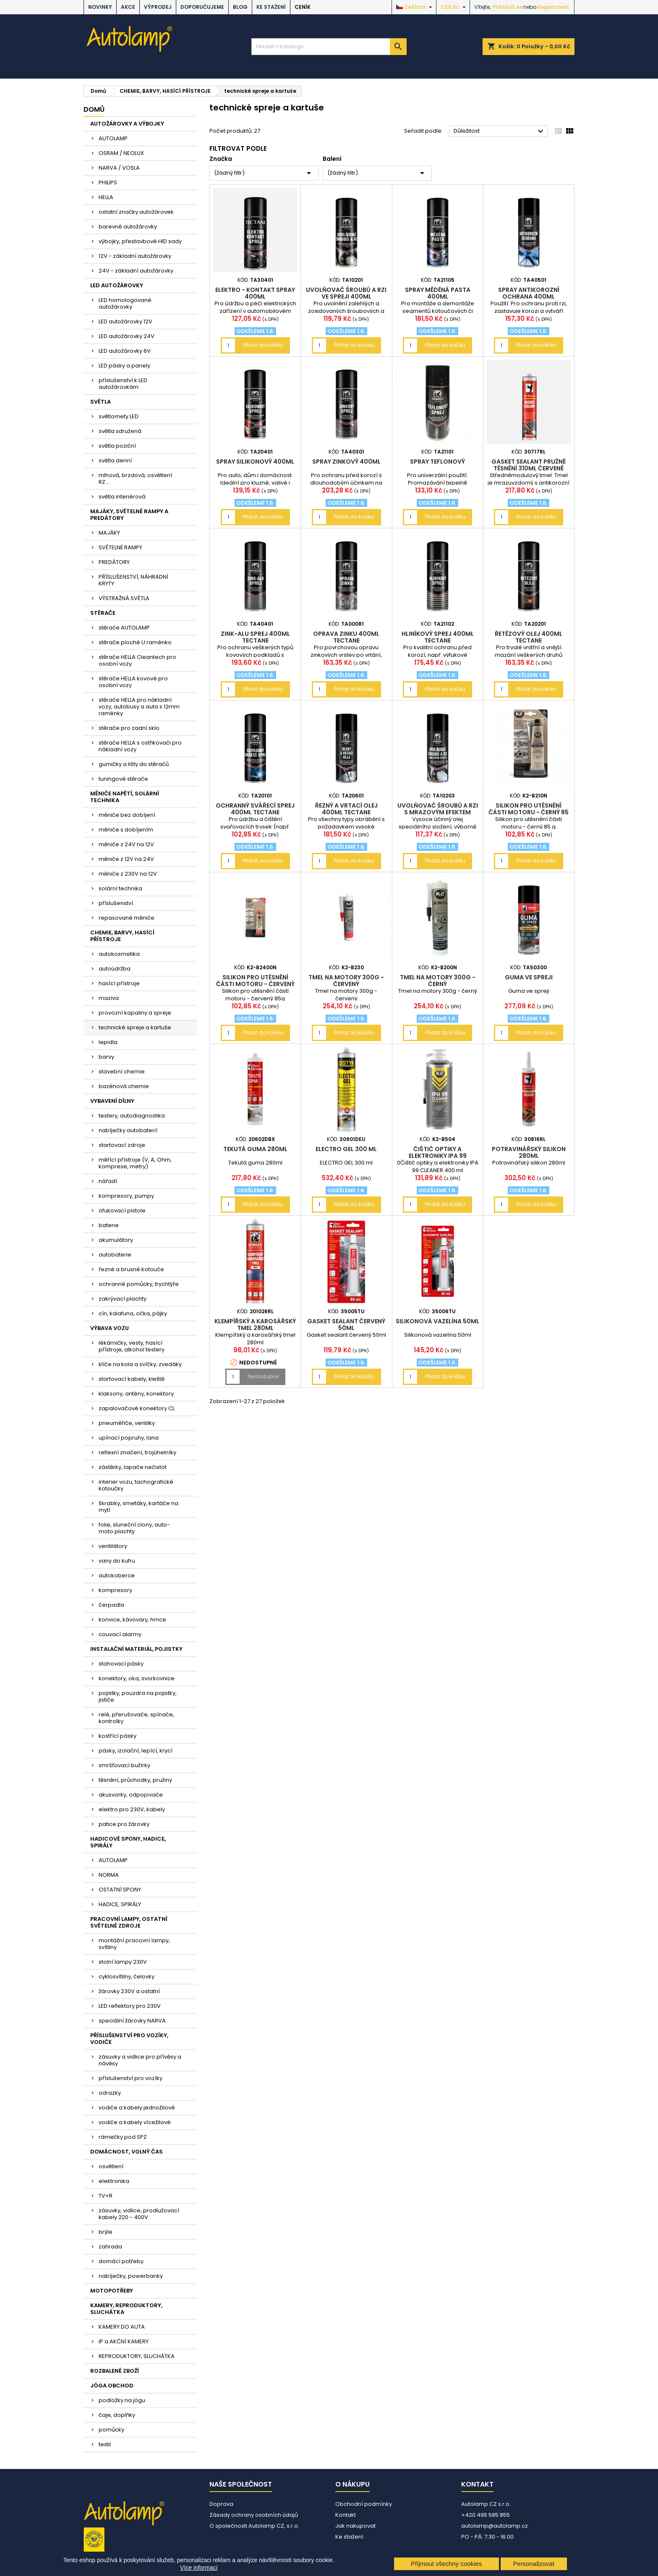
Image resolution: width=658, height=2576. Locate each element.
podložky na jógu (122, 2400)
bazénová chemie (124, 1086)
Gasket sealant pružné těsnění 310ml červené (528, 464)
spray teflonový (437, 461)
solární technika (120, 888)
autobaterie (115, 1255)
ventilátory (113, 1546)
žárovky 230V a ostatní (129, 1991)
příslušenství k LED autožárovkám (123, 383)
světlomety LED (118, 416)
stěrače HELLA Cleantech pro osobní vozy (137, 660)
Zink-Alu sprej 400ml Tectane (255, 637)
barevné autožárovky (128, 227)
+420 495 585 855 (485, 2515)
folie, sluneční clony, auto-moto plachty (134, 1528)
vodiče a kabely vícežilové (135, 2122)
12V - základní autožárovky (135, 256)
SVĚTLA (100, 402)
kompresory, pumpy (126, 1196)
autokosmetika (119, 954)
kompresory (115, 1590)
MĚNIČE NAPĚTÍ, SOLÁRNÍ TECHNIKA (124, 797)
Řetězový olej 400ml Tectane (528, 637)
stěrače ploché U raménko (135, 642)
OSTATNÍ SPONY (120, 1890)
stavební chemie (122, 1072)
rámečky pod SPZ (123, 2137)
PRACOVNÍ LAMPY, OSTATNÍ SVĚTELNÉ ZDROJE (128, 1922)
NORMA (109, 1875)
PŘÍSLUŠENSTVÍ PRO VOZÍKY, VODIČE (129, 2038)
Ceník (303, 6)
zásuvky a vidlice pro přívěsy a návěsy (140, 2060)
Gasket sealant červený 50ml (346, 1324)
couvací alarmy (120, 1634)
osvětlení (111, 2166)
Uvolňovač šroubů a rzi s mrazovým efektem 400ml (437, 812)
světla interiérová (122, 497)
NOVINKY (100, 6)
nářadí (108, 1181)
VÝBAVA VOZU (109, 1328)
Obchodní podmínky (363, 2504)
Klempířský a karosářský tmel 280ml (255, 1324)
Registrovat (553, 6)
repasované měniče (126, 918)
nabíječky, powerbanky (131, 2276)
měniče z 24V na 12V (126, 844)
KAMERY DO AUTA (122, 2327)
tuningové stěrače (123, 779)
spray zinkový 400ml (346, 461)
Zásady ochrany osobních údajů (253, 2515)
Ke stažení (271, 6)
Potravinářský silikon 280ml (529, 1152)
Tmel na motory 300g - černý (437, 980)
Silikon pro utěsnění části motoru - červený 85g (255, 984)
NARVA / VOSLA (119, 168)
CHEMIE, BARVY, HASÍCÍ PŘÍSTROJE (122, 936)
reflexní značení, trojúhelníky (137, 1452)
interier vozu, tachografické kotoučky (136, 1485)
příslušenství (116, 903)
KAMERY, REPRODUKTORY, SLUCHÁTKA (126, 2308)
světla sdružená (120, 431)
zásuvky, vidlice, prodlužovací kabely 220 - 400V (139, 2213)
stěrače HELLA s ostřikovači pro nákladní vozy (140, 746)
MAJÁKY (109, 533)
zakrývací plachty (122, 1299)
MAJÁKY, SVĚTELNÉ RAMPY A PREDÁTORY (129, 514)
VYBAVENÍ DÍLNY (112, 1101)
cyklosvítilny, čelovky (126, 1977)
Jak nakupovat (355, 2526)
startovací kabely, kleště (131, 1379)
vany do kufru (117, 1561)
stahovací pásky (121, 1664)
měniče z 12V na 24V (126, 859)
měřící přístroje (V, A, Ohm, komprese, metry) (135, 1163)
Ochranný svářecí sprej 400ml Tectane (255, 808)
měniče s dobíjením (126, 830)
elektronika (114, 2181)
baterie (109, 1225)
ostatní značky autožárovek (136, 212)
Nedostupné (263, 1376)
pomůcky (111, 2430)
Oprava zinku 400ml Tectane (346, 637)
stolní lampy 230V (123, 1962)
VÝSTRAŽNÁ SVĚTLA (124, 598)
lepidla (108, 1042)
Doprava (221, 2504)
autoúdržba (115, 969)
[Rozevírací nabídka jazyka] (415, 7)
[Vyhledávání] (329, 46)
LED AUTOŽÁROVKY (116, 285)
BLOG (240, 6)
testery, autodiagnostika (132, 1116)
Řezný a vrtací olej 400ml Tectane (346, 808)
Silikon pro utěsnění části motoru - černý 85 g (528, 812)
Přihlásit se (507, 6)
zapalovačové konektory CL (137, 1408)
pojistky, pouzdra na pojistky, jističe (138, 1696)
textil (105, 2444)
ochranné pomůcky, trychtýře (139, 1284)
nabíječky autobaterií (128, 1130)
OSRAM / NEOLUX (121, 153)
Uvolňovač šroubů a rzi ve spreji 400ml (346, 293)
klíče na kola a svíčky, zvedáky (140, 1364)
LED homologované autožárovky (125, 303)
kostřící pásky (117, 1736)
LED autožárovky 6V (125, 351)
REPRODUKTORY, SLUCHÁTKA (137, 2356)
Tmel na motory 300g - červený (346, 980)
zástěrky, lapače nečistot (133, 1467)
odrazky (110, 2093)
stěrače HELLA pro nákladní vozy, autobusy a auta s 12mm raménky (139, 706)
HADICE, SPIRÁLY (120, 1904)
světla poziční (117, 446)
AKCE (128, 6)
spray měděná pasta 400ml (437, 293)
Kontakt (345, 2515)
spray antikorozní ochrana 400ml (528, 293)
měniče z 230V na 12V (128, 874)
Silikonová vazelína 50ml (437, 1321)
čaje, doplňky (117, 2415)
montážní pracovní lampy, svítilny (134, 1943)
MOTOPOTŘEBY (111, 2291)
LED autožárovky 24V (126, 336)
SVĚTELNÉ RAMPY (120, 547)
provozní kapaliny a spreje (135, 1013)
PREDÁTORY (114, 562)
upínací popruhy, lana (129, 1438)
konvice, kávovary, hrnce (132, 1620)
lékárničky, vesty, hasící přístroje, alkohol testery (131, 1346)
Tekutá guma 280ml (255, 1149)
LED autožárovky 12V (125, 321)
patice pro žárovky (124, 1824)
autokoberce (117, 1575)
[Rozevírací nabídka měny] (454, 7)
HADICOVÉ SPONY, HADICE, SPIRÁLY (128, 1842)
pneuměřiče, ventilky (127, 1423)
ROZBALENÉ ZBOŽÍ (114, 2371)
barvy (106, 1057)
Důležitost (500, 131)
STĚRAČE (102, 613)
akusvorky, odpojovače (131, 1795)
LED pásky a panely (124, 366)
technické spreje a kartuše (135, 1027)
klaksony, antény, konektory (136, 1394)
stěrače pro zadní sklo (129, 728)
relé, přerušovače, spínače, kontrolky (136, 1717)
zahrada (110, 2247)
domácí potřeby (121, 2261)
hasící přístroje (119, 983)
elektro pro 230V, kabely (132, 1809)
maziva (109, 998)
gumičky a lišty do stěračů (134, 764)
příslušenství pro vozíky (130, 2078)
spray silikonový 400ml (255, 461)
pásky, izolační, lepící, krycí (135, 1751)
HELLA (106, 197)
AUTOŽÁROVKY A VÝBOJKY (127, 124)
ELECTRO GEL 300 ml (346, 1149)
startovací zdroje (122, 1145)
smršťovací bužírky (124, 1765)
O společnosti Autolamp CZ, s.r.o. (254, 2526)
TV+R (105, 2196)
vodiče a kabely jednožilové (137, 2108)
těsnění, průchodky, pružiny (135, 1780)
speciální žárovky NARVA (132, 2021)
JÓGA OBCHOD (111, 2386)
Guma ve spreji (529, 977)
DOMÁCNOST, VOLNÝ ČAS (126, 2152)
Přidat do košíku (263, 345)
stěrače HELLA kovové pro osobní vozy (133, 681)
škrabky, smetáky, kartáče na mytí (138, 1506)
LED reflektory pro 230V (130, 2006)
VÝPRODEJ (158, 6)
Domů (94, 109)
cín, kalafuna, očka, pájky (133, 1313)
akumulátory (116, 1240)
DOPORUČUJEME (202, 6)
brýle (105, 2232)
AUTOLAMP (113, 138)
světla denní (115, 460)
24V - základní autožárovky (136, 271)
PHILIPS (108, 182)
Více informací (198, 2567)
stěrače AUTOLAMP (124, 628)
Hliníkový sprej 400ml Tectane (438, 637)
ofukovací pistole (122, 1211)
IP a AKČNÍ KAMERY (124, 2341)
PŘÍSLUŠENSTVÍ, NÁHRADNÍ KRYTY (133, 580)
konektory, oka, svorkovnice (137, 1678)
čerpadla (111, 1605)
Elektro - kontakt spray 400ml (255, 293)
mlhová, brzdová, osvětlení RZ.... (135, 478)
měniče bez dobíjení (127, 815)
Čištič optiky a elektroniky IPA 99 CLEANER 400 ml (438, 1156)
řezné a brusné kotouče (131, 1269)
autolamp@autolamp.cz (494, 2526)
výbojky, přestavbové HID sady (140, 241)
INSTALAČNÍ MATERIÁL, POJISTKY (136, 1649)
